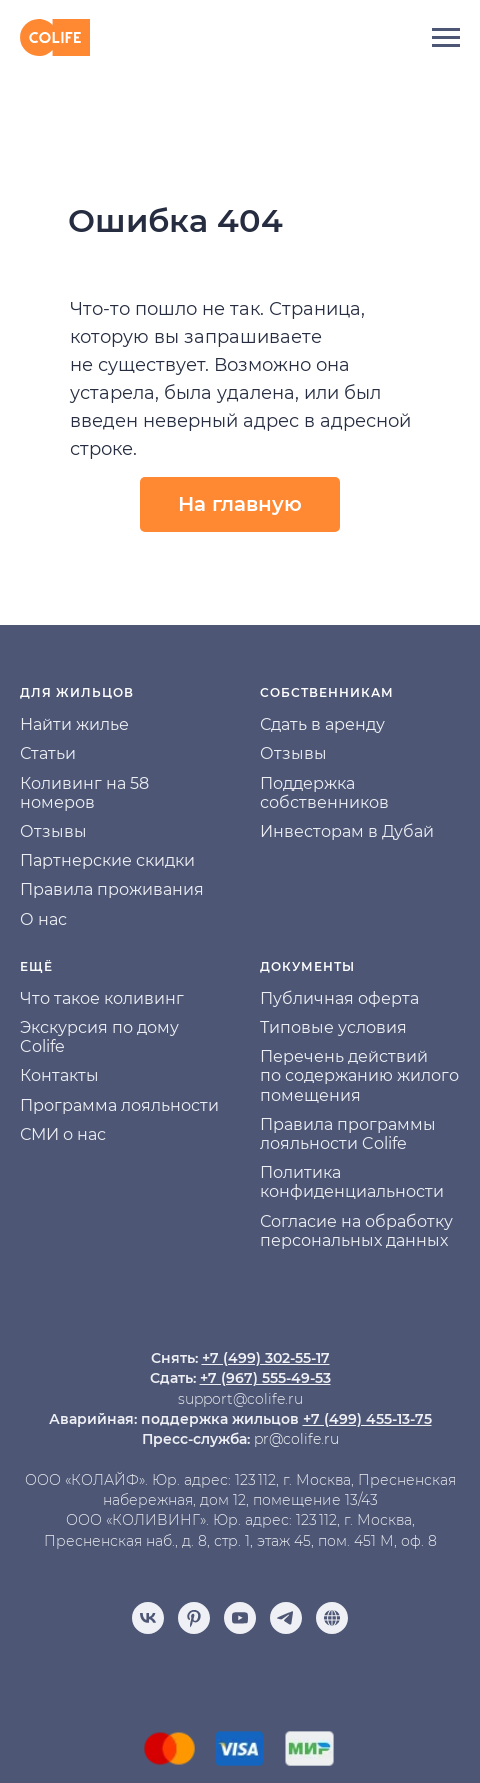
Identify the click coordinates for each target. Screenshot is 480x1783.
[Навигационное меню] (446, 38)
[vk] (148, 1618)
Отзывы (53, 831)
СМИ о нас (63, 1134)
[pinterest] (194, 1618)
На (31, 724)
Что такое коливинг (102, 998)
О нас (43, 919)
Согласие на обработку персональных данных (356, 1231)
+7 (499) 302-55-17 (266, 1358)
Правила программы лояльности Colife (348, 1134)
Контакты (59, 1075)
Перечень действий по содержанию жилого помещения (359, 1075)
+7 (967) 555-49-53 (265, 1378)
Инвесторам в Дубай (347, 831)
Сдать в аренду (322, 724)
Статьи (48, 753)
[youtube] (240, 1618)
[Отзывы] (332, 1618)
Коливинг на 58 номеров (84, 793)
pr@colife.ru (296, 1439)
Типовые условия (333, 1027)
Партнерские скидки (107, 860)
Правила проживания (112, 889)
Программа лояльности (119, 1105)
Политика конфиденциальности (352, 1182)
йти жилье (85, 724)
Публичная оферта (339, 998)
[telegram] (286, 1618)
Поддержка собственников (324, 793)
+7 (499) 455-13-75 (367, 1419)
